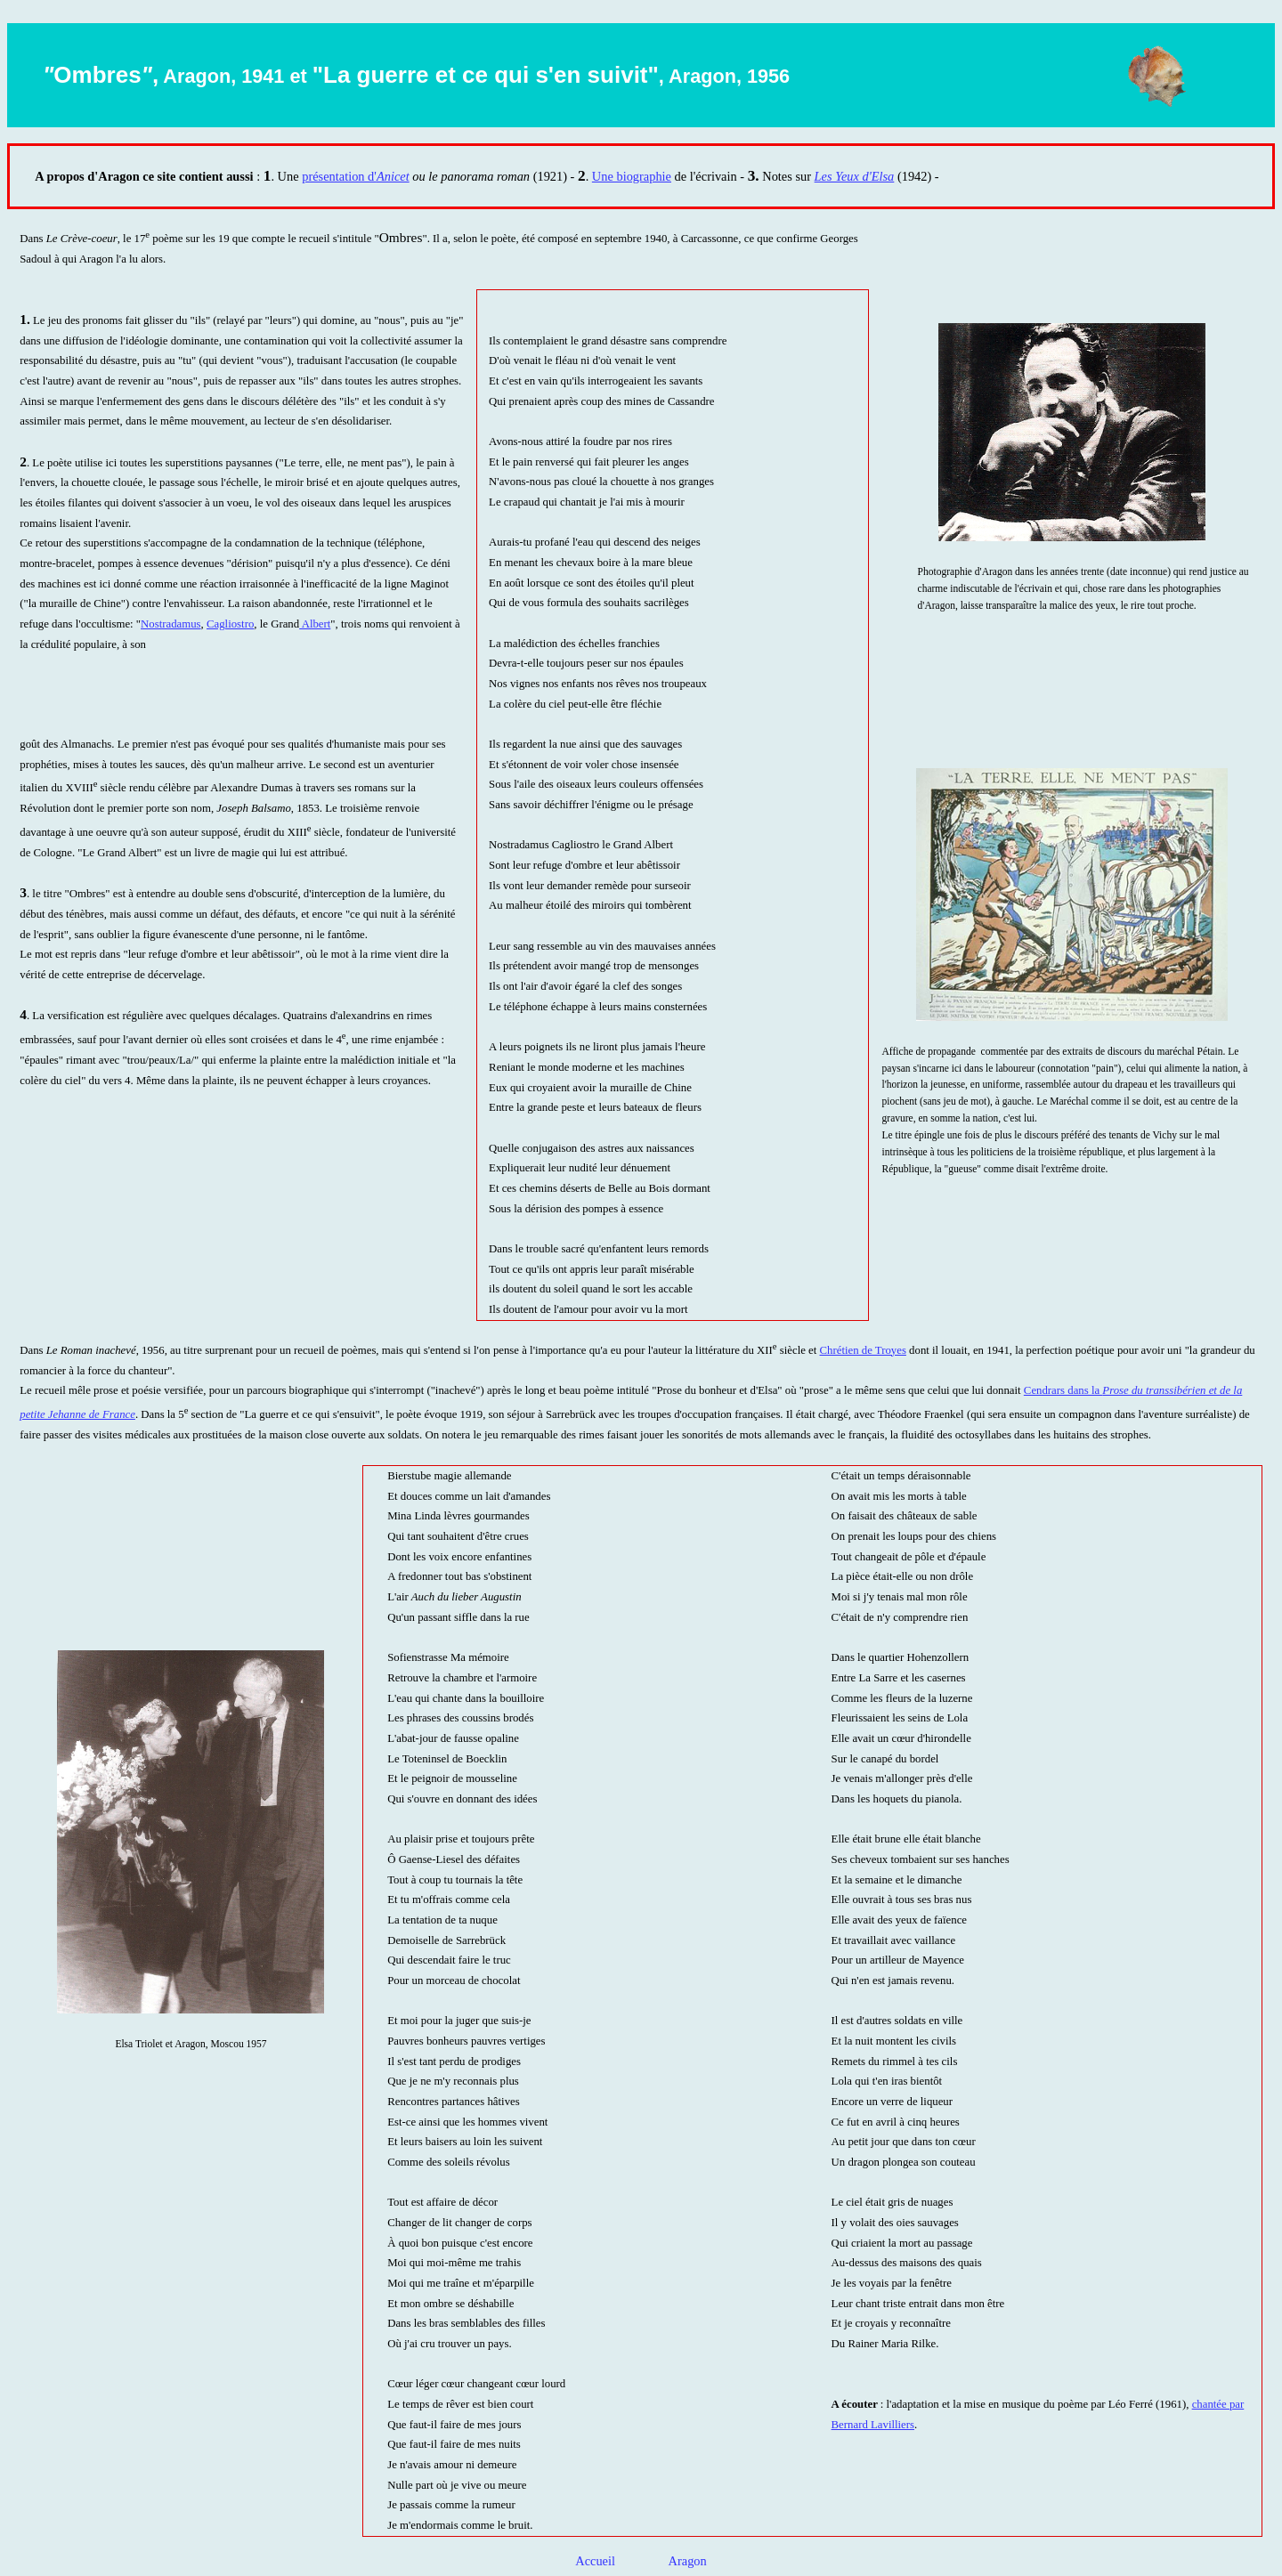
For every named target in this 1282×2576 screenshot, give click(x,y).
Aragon (688, 2561)
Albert (314, 624)
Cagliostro (230, 624)
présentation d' (339, 176)
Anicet (393, 176)
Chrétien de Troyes (863, 1350)
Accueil (596, 2561)
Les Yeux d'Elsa (855, 176)
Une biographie (631, 176)
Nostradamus (171, 624)
